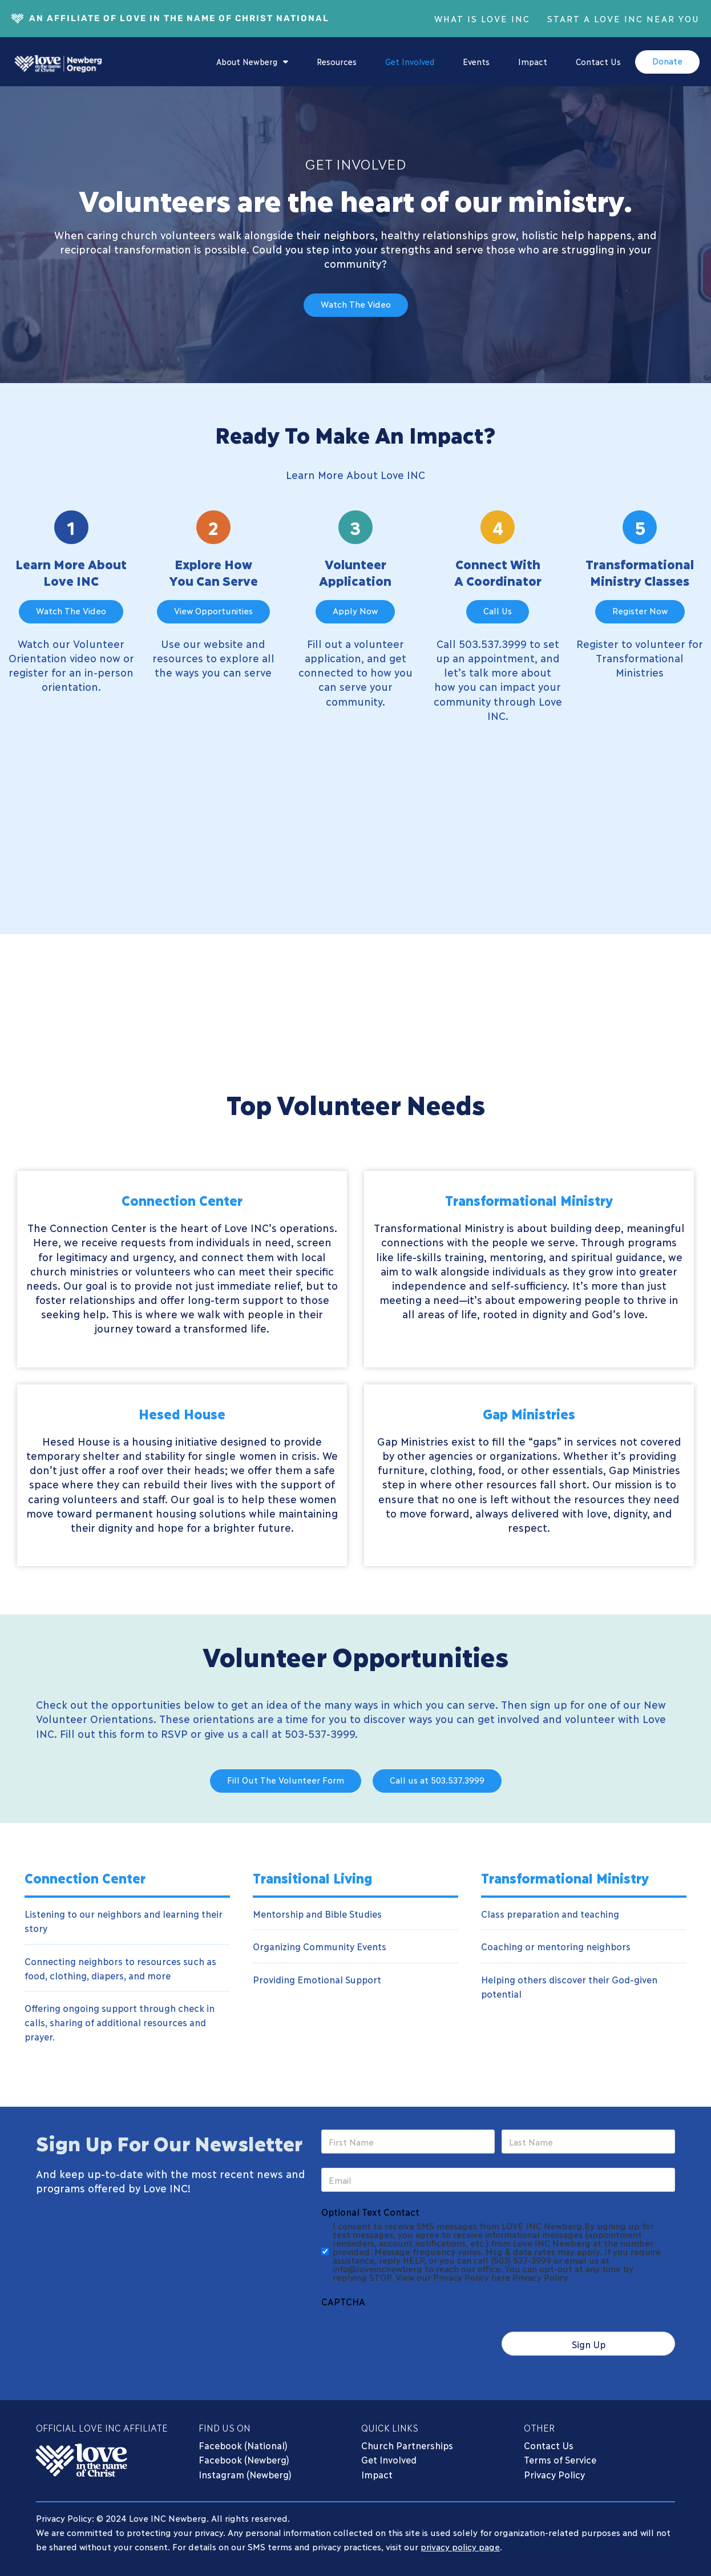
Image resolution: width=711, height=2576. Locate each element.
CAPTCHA (343, 2300)
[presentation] (408, 2333)
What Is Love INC (482, 18)
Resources (337, 61)
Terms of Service (560, 2459)
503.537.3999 (492, 641)
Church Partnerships (407, 2444)
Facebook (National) (243, 2444)
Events (476, 61)
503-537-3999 (320, 1731)
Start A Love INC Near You (623, 18)
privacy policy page (460, 2546)
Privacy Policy (554, 2473)
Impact (532, 61)
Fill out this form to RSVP (123, 1731)
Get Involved (409, 61)
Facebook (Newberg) (244, 2459)
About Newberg (252, 61)
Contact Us (598, 61)
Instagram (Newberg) (245, 2473)
